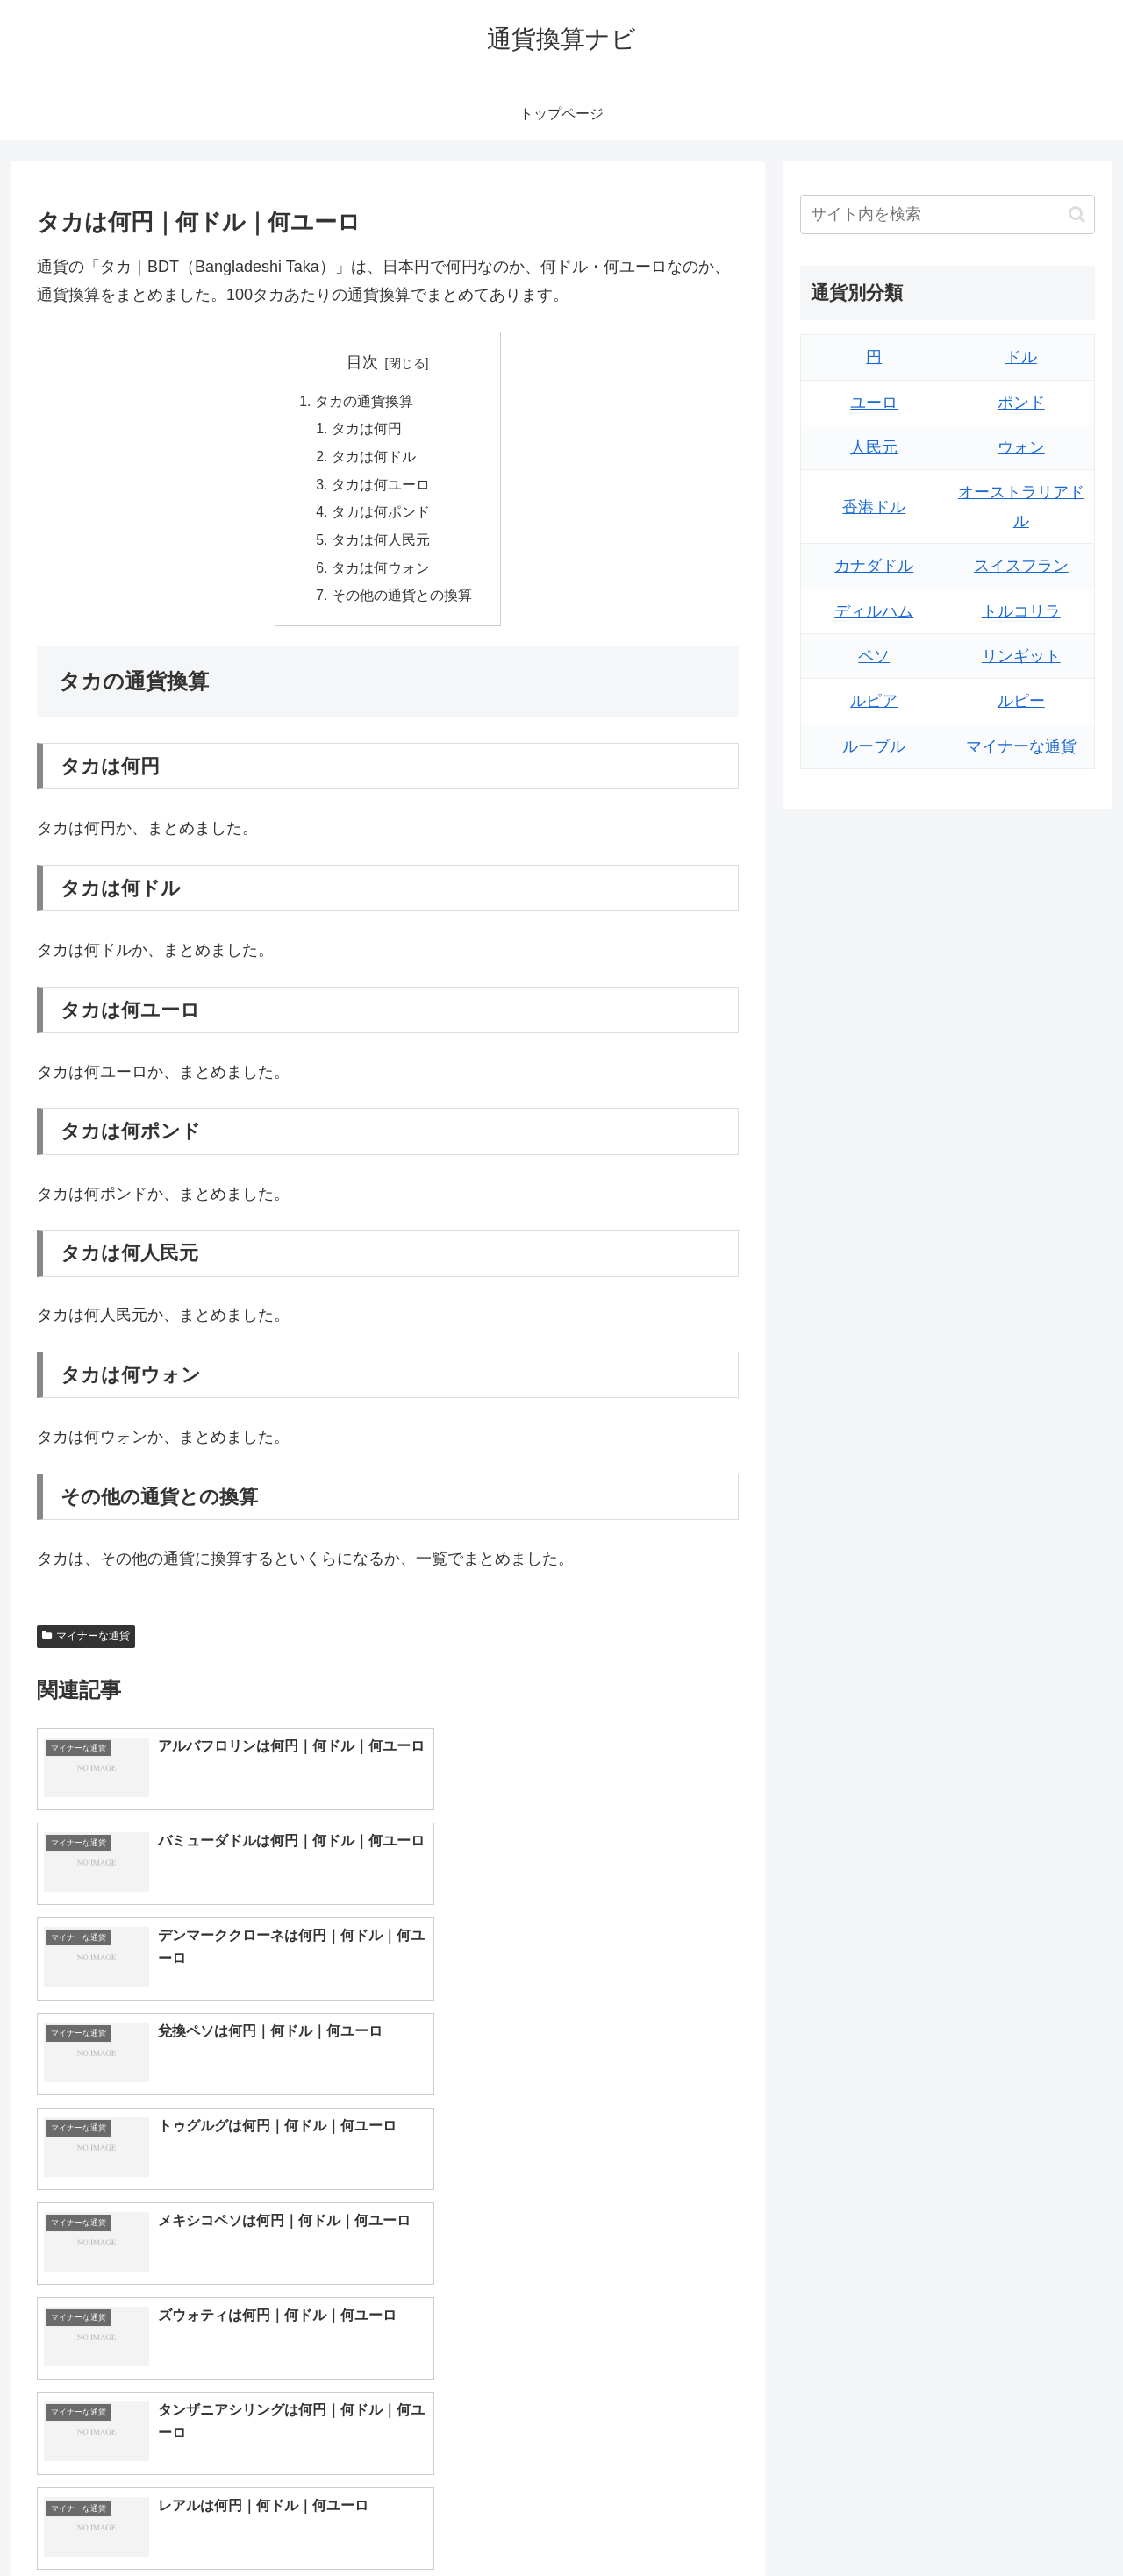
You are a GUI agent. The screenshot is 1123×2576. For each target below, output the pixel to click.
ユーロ (874, 402)
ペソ (874, 656)
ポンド (1021, 402)
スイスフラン (1021, 565)
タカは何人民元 (381, 544)
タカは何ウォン (381, 572)
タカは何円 (367, 430)
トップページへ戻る (899, 2522)
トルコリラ (1021, 611)
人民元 (874, 447)
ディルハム (873, 611)
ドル (1021, 357)
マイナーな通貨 (86, 1642)
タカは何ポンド (381, 516)
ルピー (1021, 701)
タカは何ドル (374, 459)
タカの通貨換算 (364, 402)
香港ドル (873, 507)
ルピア (874, 701)
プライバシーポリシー (1034, 2522)
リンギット (1021, 656)
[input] (947, 214)
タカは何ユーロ (381, 487)
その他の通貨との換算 (402, 601)
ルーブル (873, 746)
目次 (362, 362)
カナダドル (873, 565)
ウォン (1021, 447)
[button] (1077, 214)
